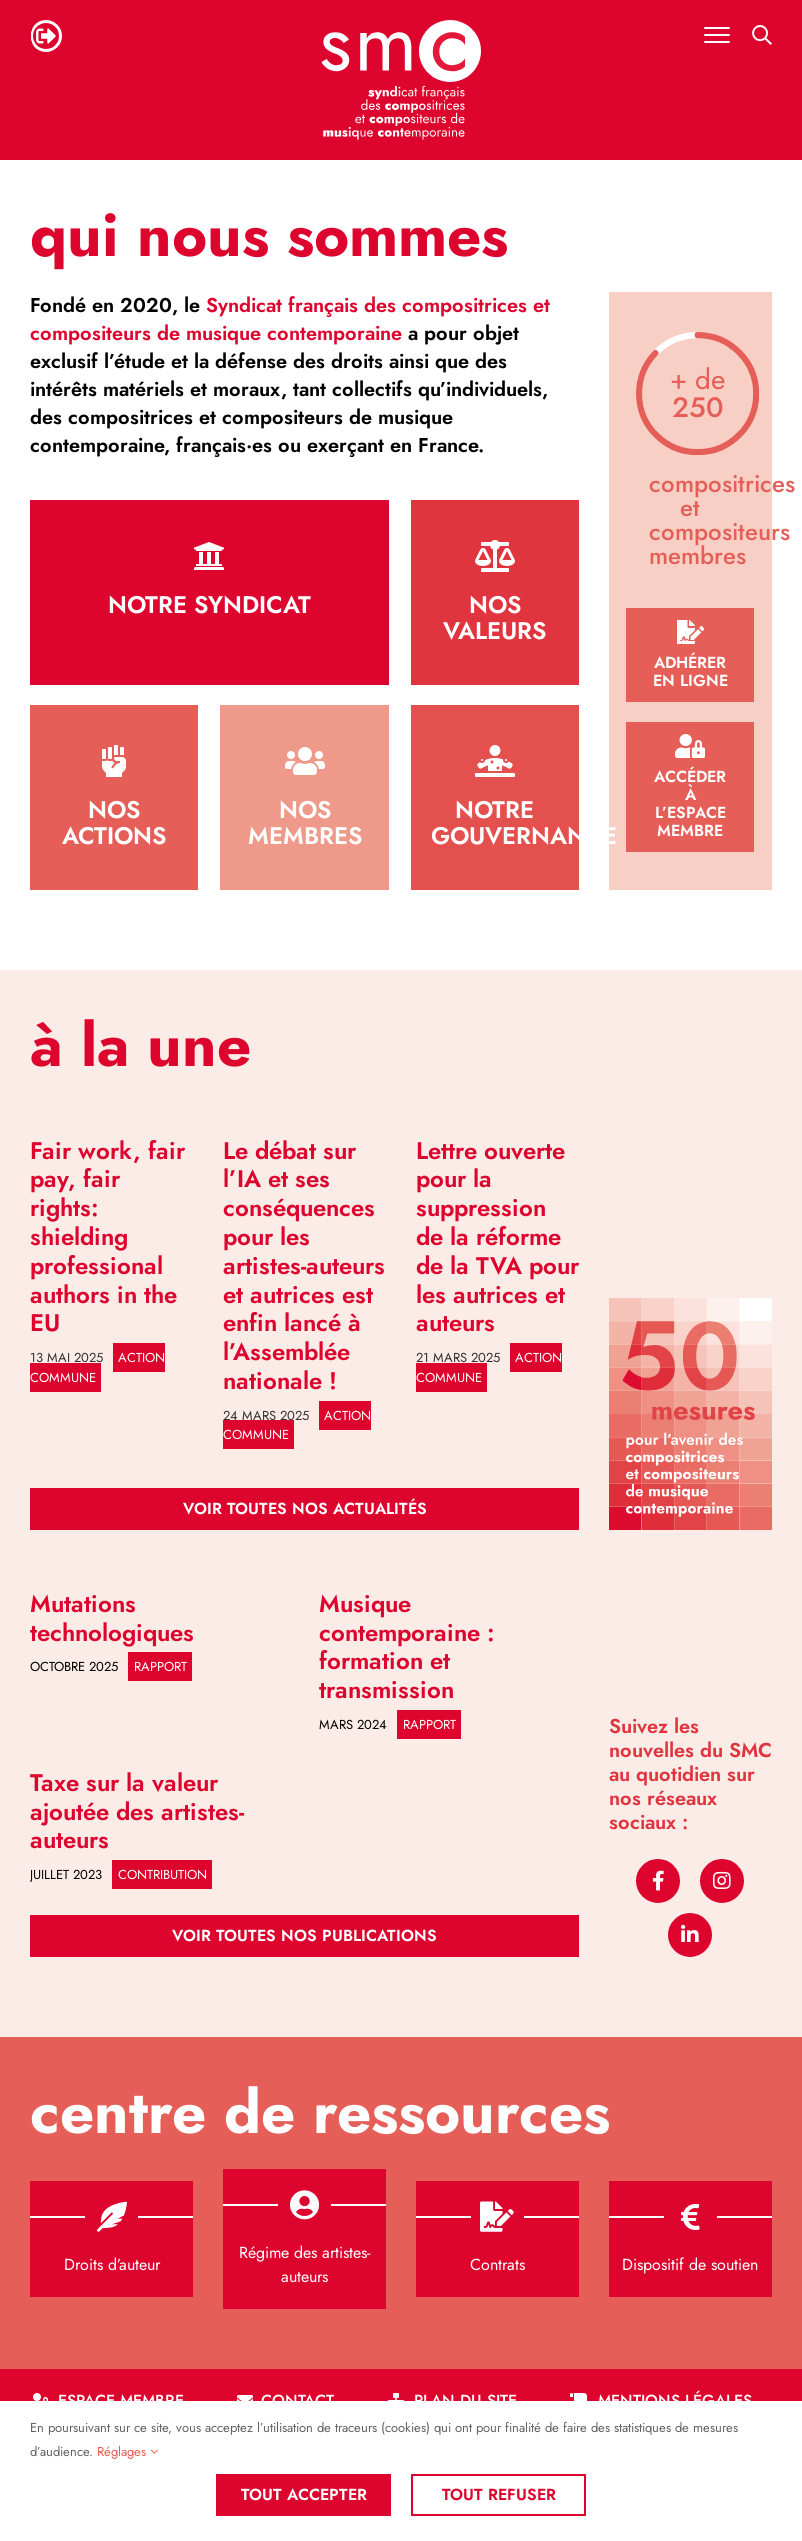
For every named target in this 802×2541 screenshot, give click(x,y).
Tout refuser (499, 2494)
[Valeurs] (495, 592)
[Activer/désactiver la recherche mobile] (762, 35)
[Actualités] (304, 1509)
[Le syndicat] (209, 592)
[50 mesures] (690, 1305)
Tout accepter (304, 2494)
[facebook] (658, 1881)
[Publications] (304, 1936)
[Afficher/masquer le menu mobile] (717, 35)
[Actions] (114, 797)
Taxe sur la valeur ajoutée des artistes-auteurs (137, 1811)
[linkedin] (690, 1935)
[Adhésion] (690, 655)
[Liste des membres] (304, 797)
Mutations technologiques (112, 1618)
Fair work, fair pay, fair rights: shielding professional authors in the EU (107, 1237)
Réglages (127, 2451)
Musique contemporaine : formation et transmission (407, 1646)
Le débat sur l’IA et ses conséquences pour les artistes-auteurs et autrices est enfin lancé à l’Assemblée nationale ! (304, 1265)
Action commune (97, 1367)
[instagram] (722, 1881)
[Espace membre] (690, 787)
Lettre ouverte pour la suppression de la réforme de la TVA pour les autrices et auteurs (497, 1237)
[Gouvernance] (495, 797)
